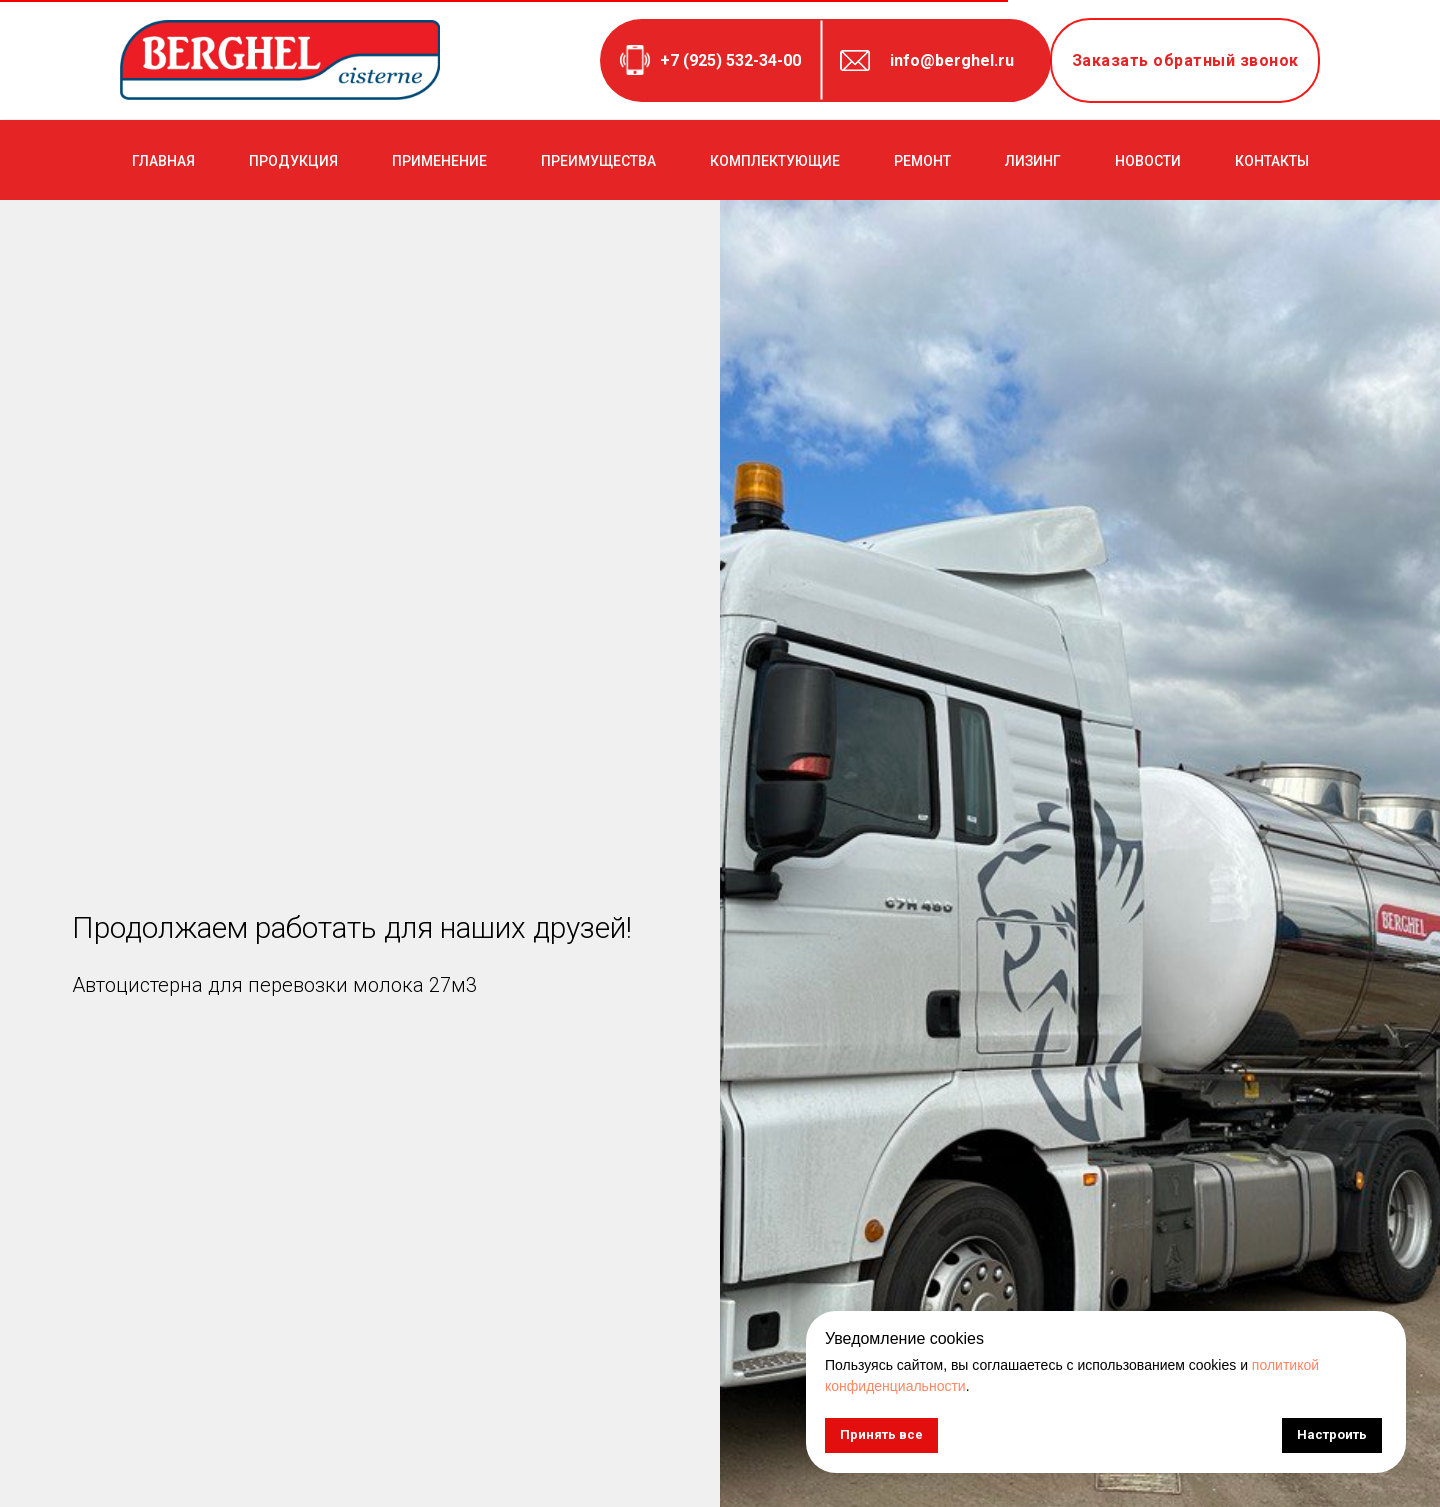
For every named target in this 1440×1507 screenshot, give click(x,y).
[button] (1185, 60)
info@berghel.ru (952, 60)
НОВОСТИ (1148, 161)
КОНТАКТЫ (1272, 161)
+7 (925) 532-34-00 (730, 60)
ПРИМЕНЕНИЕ (439, 161)
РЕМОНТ (922, 161)
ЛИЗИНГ (1033, 161)
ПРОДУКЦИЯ (293, 161)
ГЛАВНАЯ (163, 161)
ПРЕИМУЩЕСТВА (598, 161)
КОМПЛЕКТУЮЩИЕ (775, 161)
